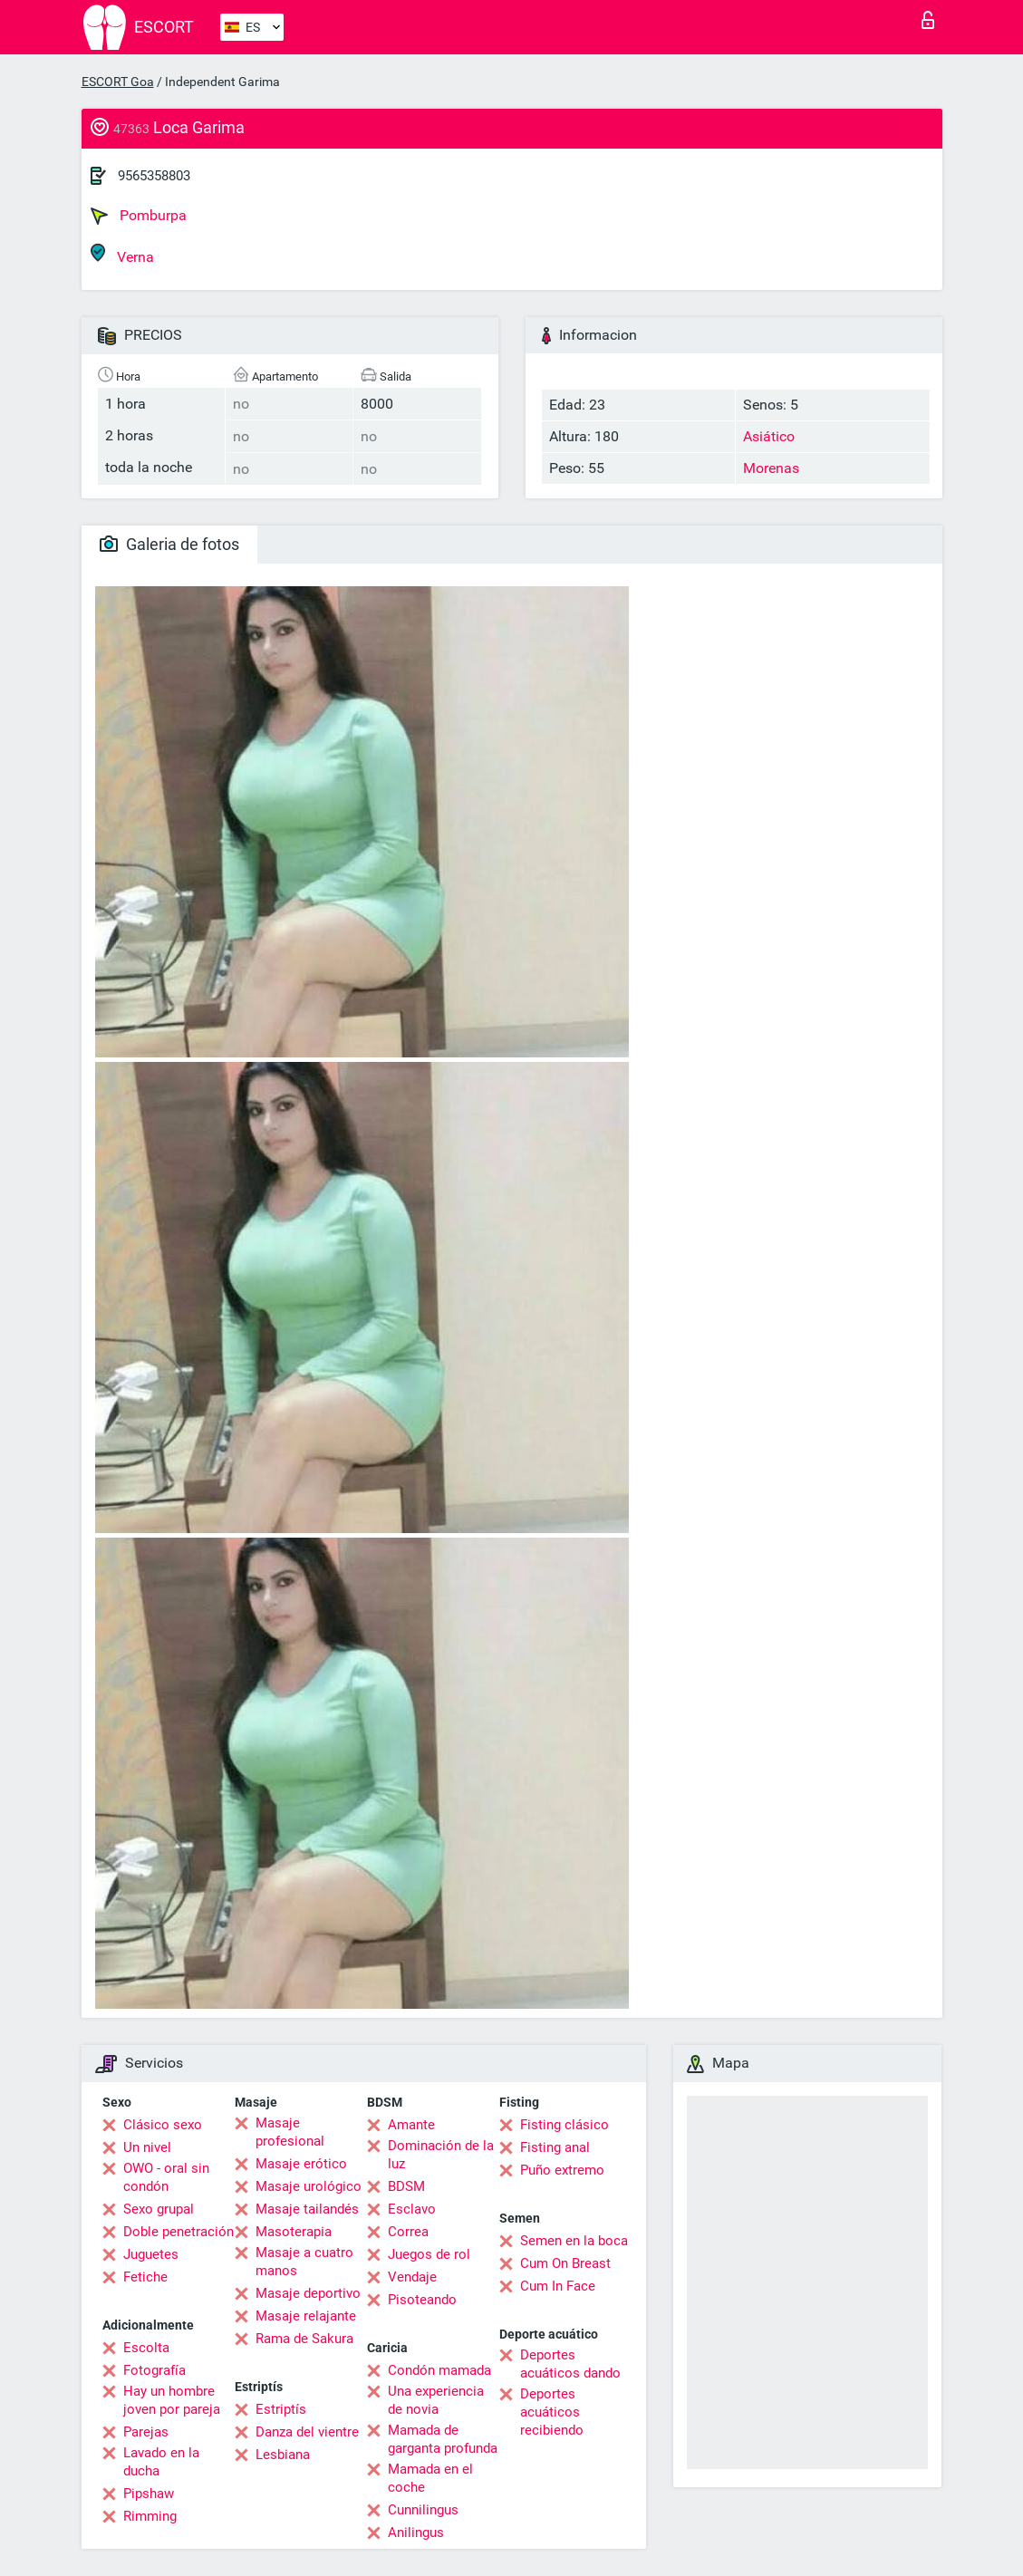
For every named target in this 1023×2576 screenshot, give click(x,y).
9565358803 (154, 176)
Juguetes (151, 2254)
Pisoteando (422, 2299)
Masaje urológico (309, 2186)
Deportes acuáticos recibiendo (552, 2412)
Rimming (150, 2516)
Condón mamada (439, 2370)
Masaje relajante (306, 2316)
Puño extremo (562, 2170)
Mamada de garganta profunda (442, 2439)
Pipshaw (148, 2493)
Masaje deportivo (308, 2293)
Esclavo (412, 2209)
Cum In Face (557, 2286)
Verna (122, 254)
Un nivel (147, 2147)
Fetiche (145, 2277)
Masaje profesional (290, 2132)
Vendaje (412, 2277)
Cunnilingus (423, 2510)
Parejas (146, 2432)
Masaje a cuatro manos (304, 2261)
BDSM (406, 2186)
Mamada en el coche (430, 2478)
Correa (408, 2232)
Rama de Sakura (304, 2338)
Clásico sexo (162, 2125)
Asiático (769, 436)
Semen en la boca (574, 2241)
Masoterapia (294, 2232)
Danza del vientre (307, 2432)
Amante (411, 2125)
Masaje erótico (301, 2164)
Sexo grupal (158, 2209)
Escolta (146, 2348)
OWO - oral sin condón (166, 2177)
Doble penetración (178, 2232)
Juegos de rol (429, 2254)
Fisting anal (555, 2147)
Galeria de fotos (169, 544)
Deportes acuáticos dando (570, 2364)
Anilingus (416, 2532)
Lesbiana (283, 2454)
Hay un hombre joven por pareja (171, 2400)
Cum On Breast (565, 2263)
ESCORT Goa (118, 81)
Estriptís (281, 2409)
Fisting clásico (564, 2125)
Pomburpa (139, 216)
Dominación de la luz (441, 2154)
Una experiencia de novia (436, 2400)
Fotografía (154, 2370)
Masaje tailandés (307, 2209)
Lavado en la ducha (161, 2462)
